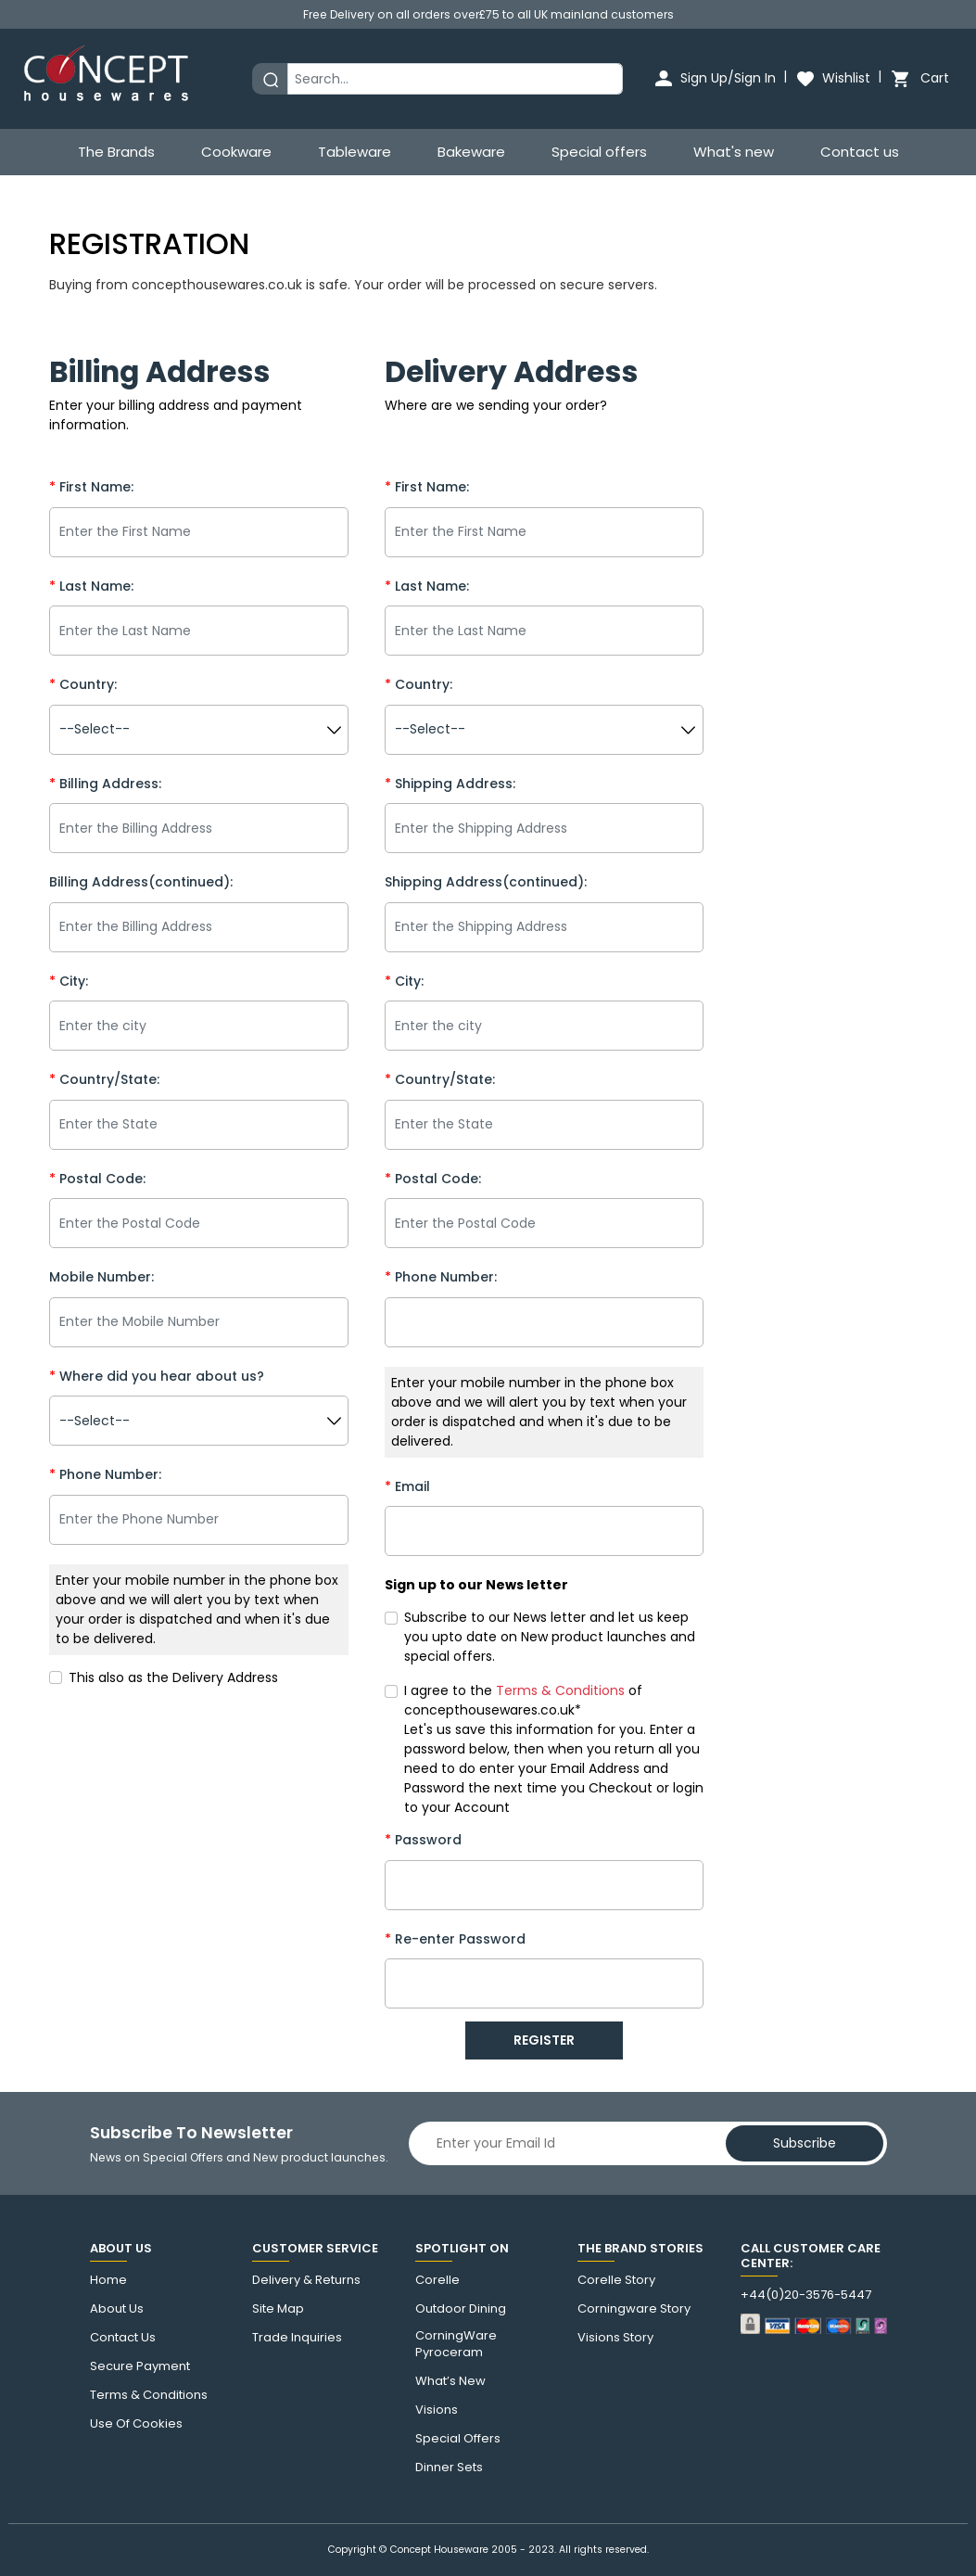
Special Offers (458, 2438)
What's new (733, 151)
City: (68, 981)
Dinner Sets (449, 2467)
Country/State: (104, 1079)
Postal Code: (97, 1178)
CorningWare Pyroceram (456, 2344)
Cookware (236, 151)
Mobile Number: (101, 1277)
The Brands (116, 151)
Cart (919, 78)
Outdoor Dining (460, 2309)
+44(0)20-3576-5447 (806, 2295)
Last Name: (91, 586)
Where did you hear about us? (156, 1376)
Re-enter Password (455, 1939)
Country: (83, 684)
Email (407, 1486)
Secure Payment (140, 2366)
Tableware (354, 151)
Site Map (278, 2309)
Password (423, 1839)
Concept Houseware (439, 2550)
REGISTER (544, 2040)
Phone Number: (105, 1474)
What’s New (450, 2381)
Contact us (859, 151)
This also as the (173, 1677)
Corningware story (634, 2309)
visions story (615, 2337)
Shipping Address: (450, 783)
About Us (117, 2309)
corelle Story (616, 2280)
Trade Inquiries (297, 2337)
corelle (437, 2280)
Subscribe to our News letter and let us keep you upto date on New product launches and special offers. (549, 1636)
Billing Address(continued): (141, 882)
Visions (436, 2410)
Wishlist (832, 78)
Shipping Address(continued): (486, 882)
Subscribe (804, 2143)
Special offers (599, 151)
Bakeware (471, 151)
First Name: (91, 487)
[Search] (455, 79)
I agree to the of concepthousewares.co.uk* (523, 1700)
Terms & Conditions (149, 2395)
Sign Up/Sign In (714, 78)
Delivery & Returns (306, 2280)
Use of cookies (136, 2424)
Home (108, 2280)
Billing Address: (105, 783)
